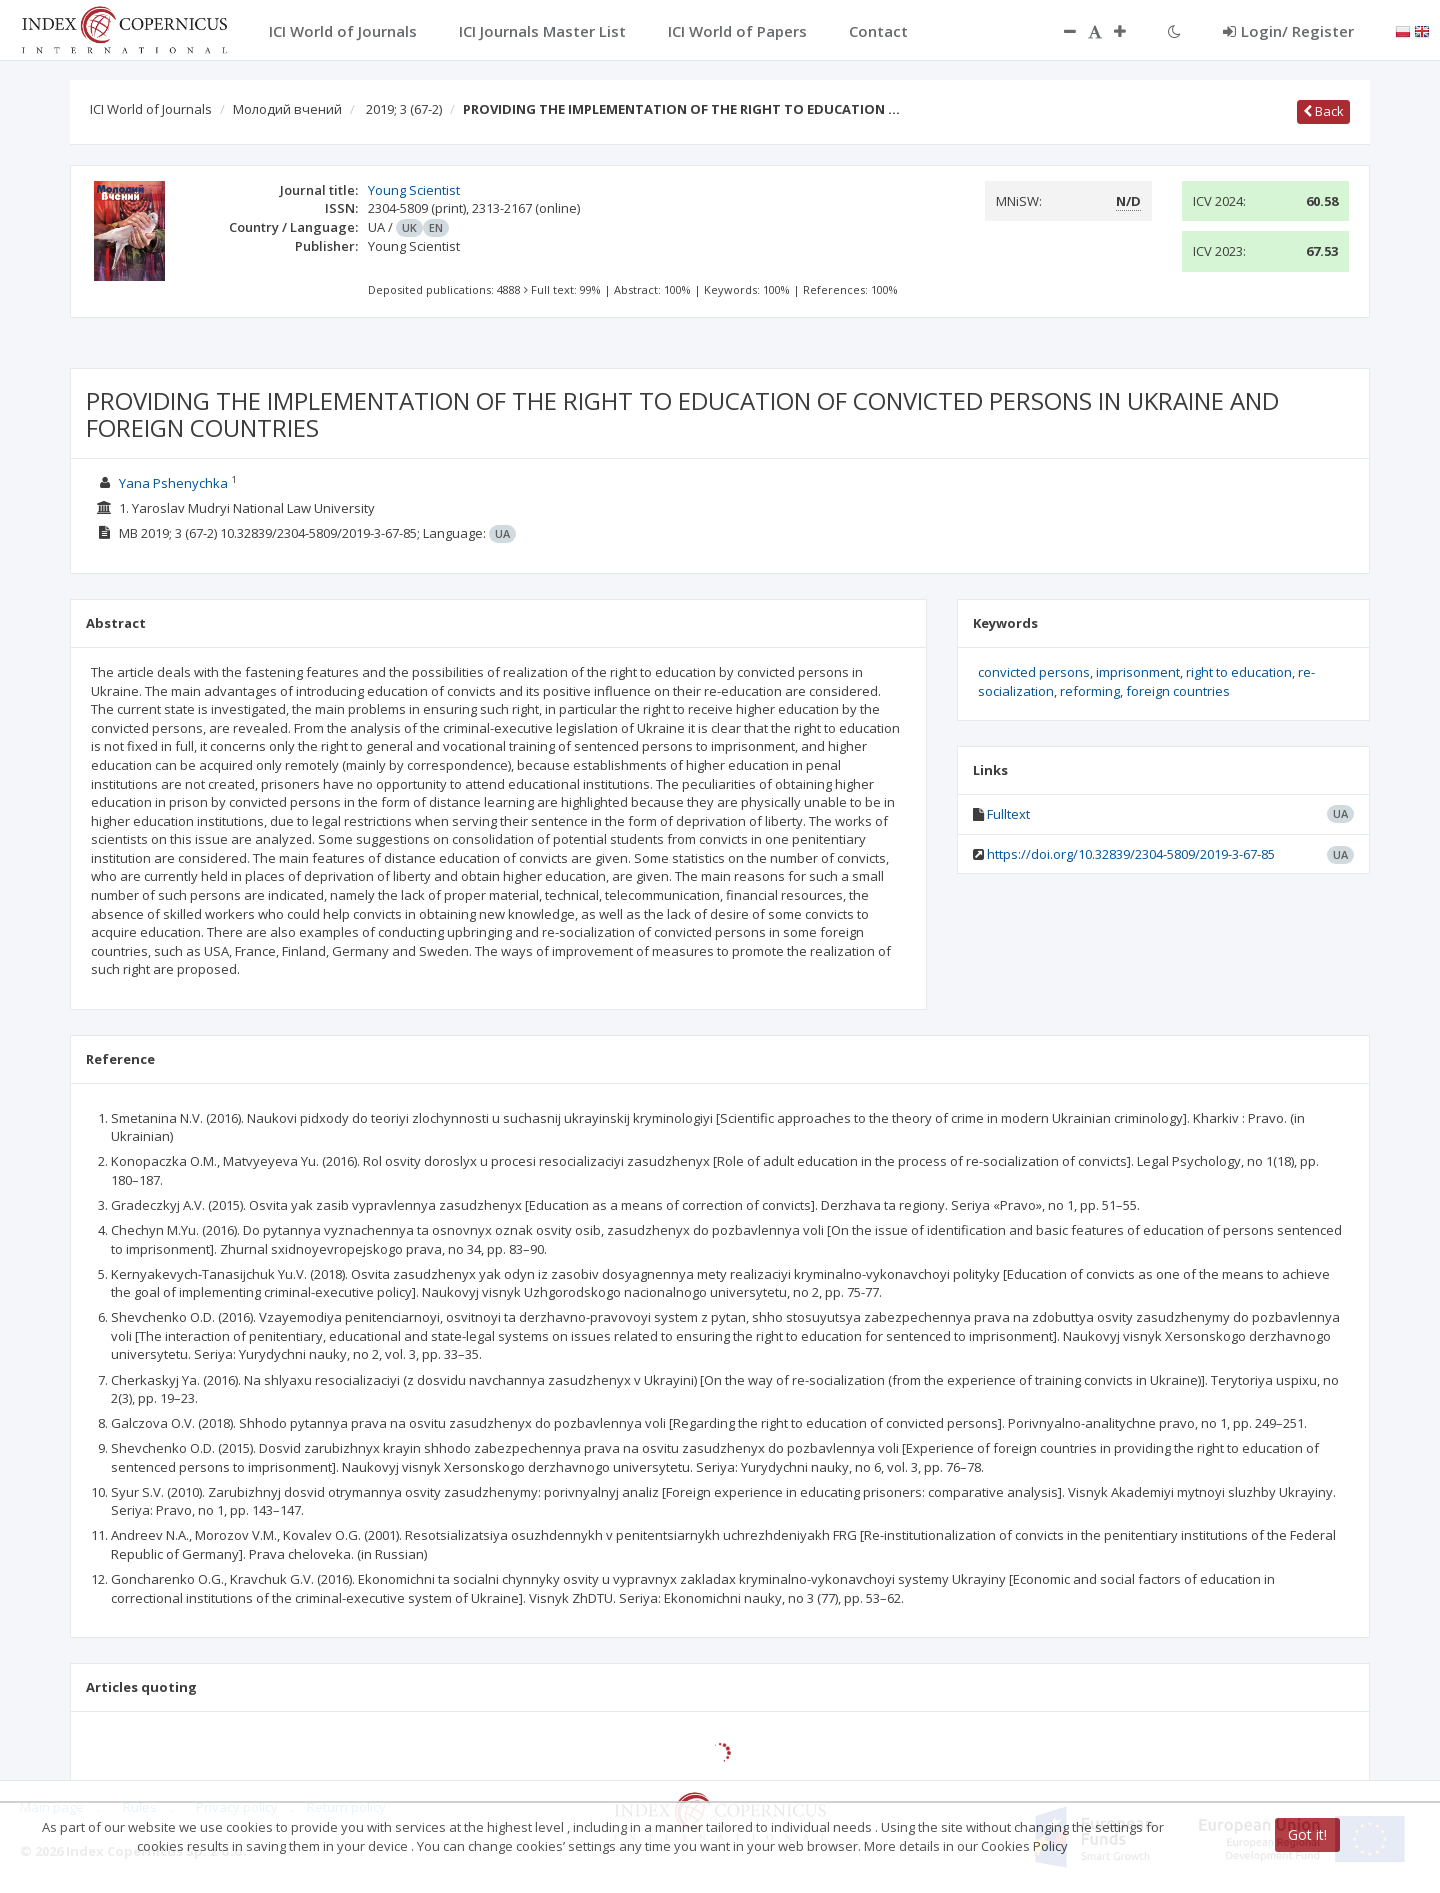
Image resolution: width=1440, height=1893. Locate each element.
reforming (1090, 691)
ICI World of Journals (151, 109)
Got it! (1307, 1834)
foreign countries (1178, 691)
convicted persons (1034, 672)
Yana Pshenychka (173, 483)
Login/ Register (1288, 31)
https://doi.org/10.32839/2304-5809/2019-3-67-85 (1131, 854)
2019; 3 (404, 109)
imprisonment (1138, 672)
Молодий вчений (287, 109)
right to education (1239, 672)
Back (1323, 111)
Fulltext (1008, 814)
